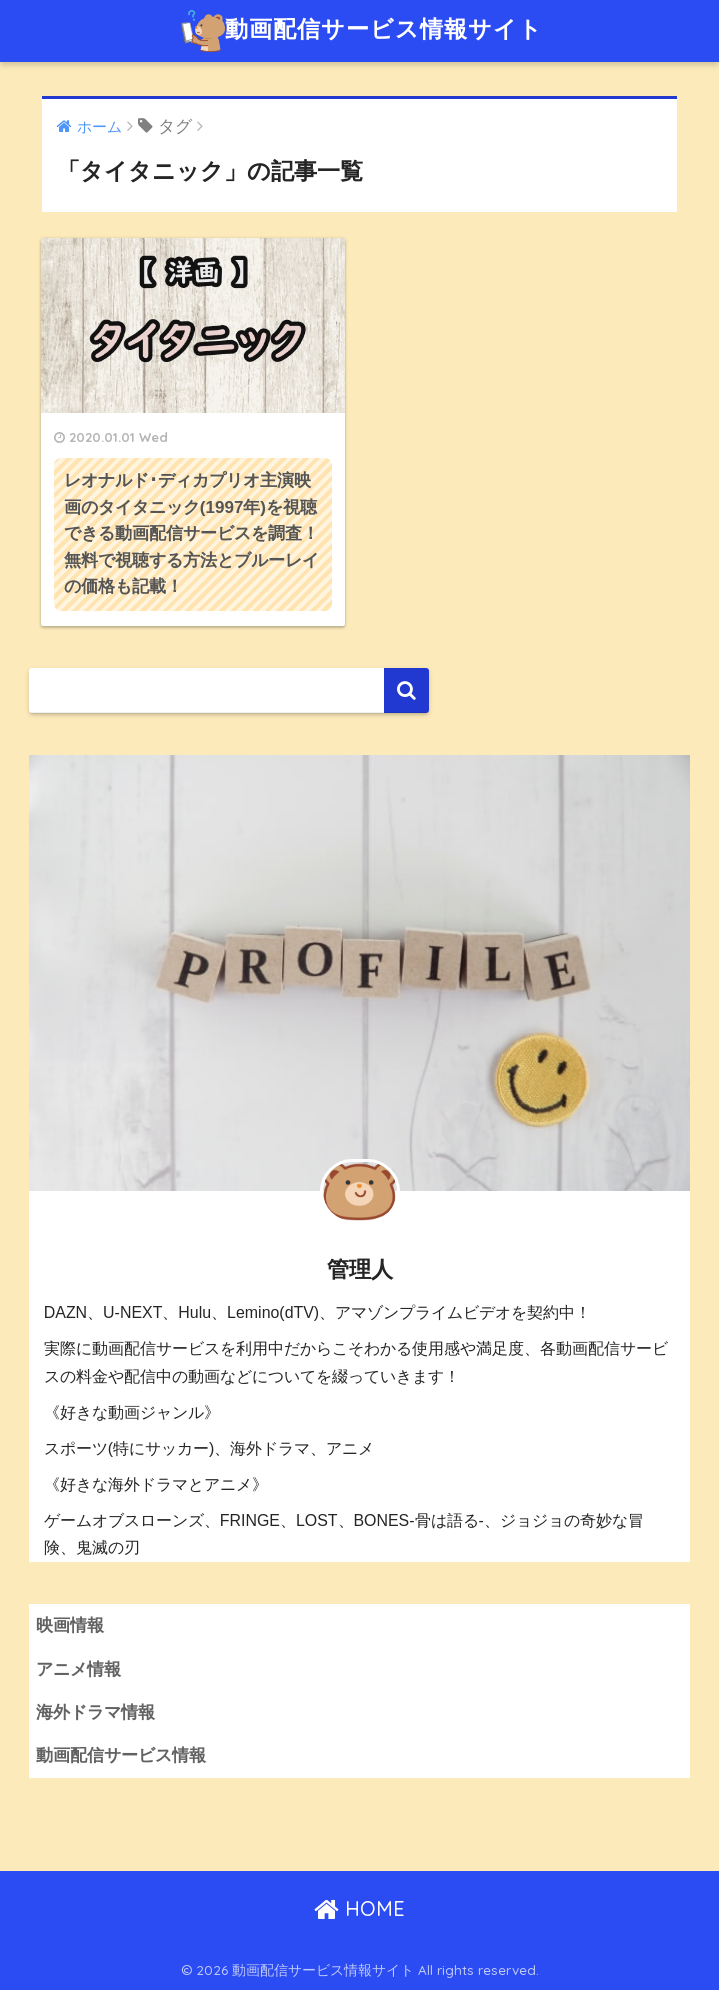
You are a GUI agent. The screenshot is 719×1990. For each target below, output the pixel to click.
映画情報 (70, 1625)
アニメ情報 (78, 1669)
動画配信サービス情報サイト (362, 31)
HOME (359, 1908)
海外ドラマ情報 (95, 1712)
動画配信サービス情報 (121, 1755)
